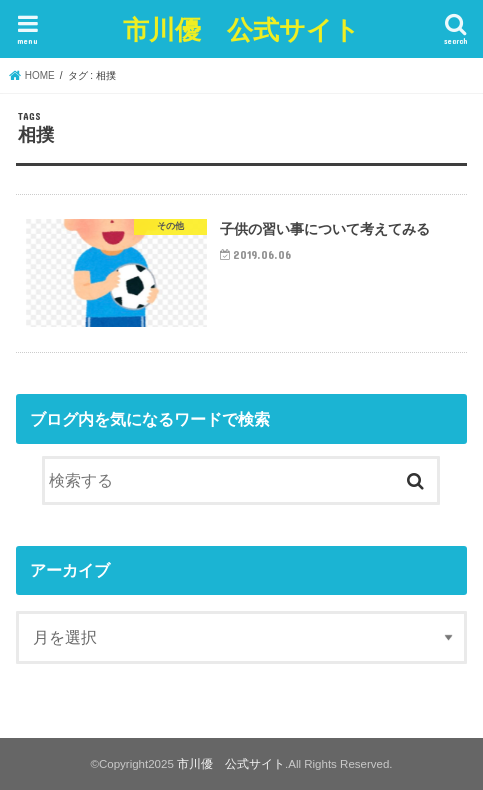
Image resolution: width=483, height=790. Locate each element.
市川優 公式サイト (241, 28)
